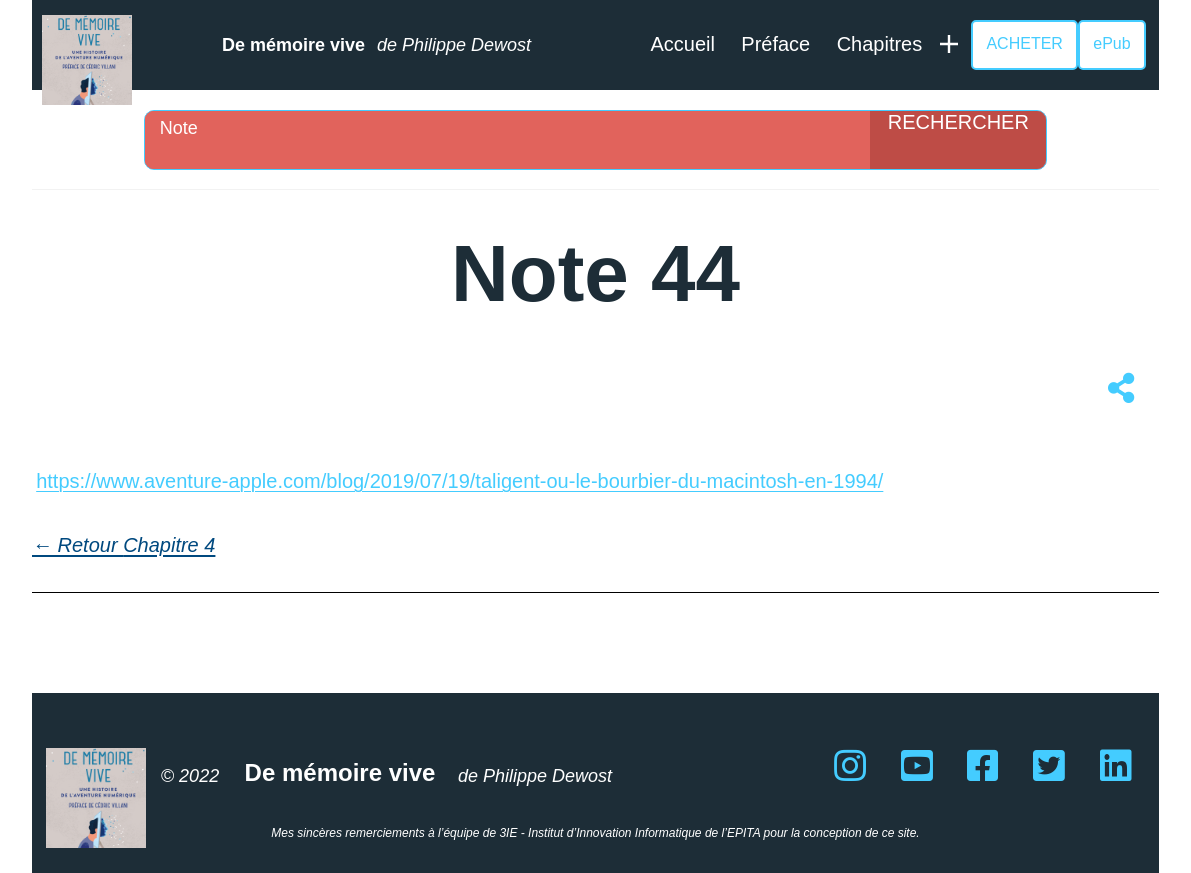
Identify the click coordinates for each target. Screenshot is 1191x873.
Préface (775, 44)
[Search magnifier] (958, 140)
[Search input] (513, 128)
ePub (1111, 43)
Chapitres (880, 44)
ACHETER (1024, 43)
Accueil (682, 44)
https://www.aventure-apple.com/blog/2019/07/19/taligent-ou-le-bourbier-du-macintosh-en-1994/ (459, 481)
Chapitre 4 (169, 545)
